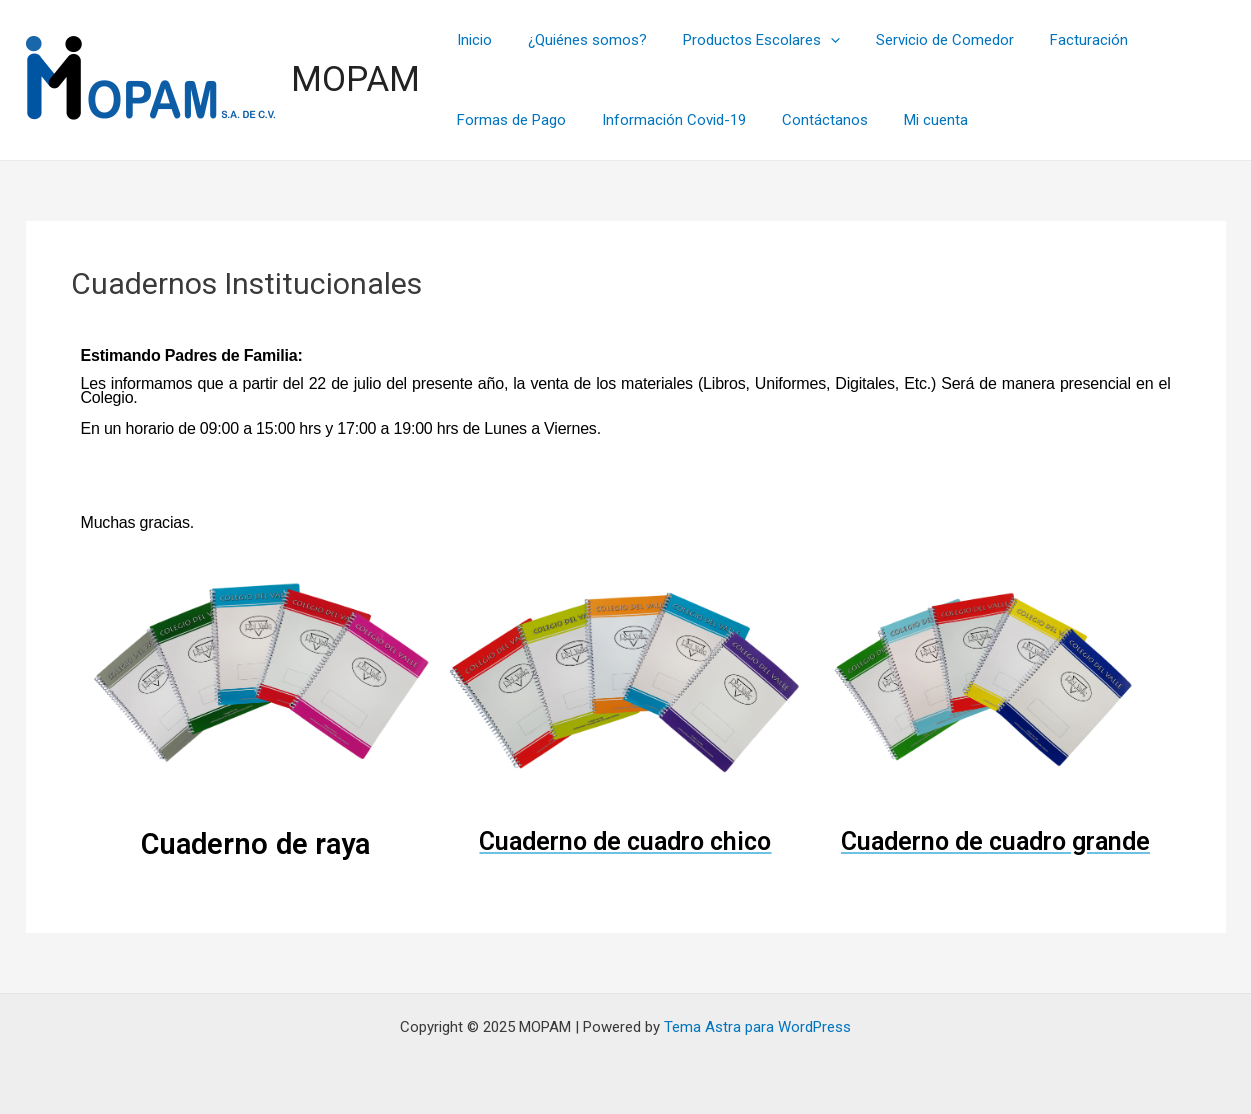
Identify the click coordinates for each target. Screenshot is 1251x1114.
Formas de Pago (509, 120)
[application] (816, 40)
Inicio (472, 40)
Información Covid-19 (666, 120)
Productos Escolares (747, 40)
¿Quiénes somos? (579, 40)
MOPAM (355, 79)
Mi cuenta (916, 120)
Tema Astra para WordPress (757, 1027)
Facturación (1063, 40)
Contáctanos (811, 120)
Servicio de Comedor (925, 40)
